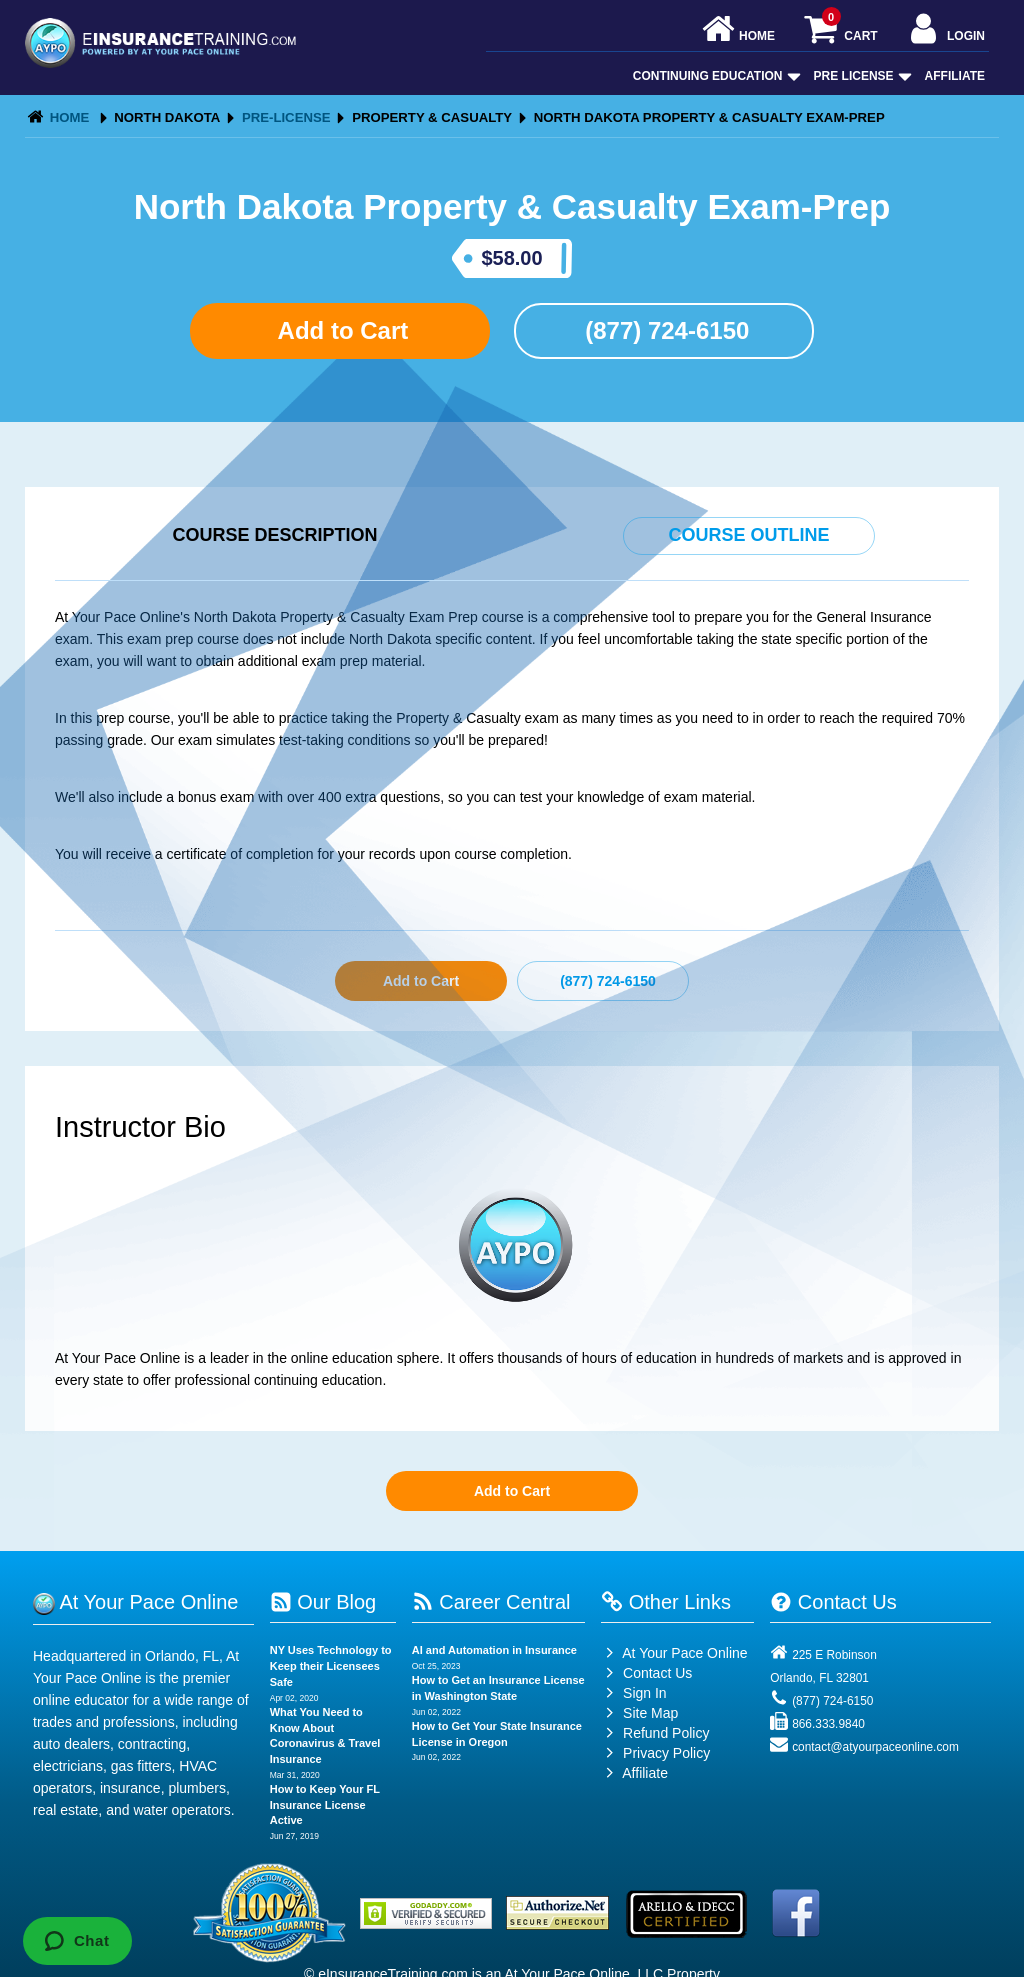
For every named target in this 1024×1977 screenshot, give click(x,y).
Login (945, 30)
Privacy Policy (666, 1753)
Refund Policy (666, 1733)
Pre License (861, 76)
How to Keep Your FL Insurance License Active (325, 1804)
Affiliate (955, 76)
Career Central (491, 1602)
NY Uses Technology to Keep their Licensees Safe (331, 1665)
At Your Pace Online (674, 1653)
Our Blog (323, 1602)
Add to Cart (340, 330)
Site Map (639, 1713)
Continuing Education (715, 76)
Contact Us (646, 1673)
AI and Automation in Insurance (494, 1650)
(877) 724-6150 (664, 330)
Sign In (633, 1693)
